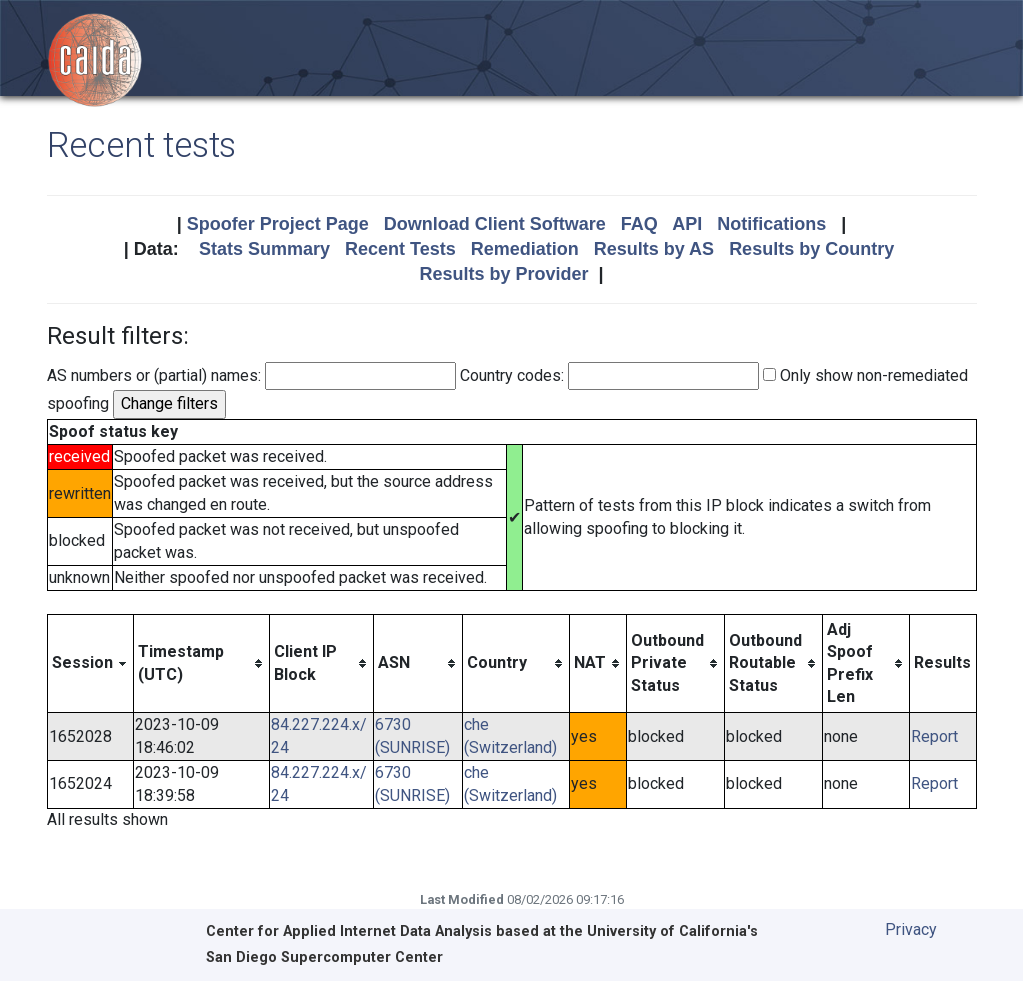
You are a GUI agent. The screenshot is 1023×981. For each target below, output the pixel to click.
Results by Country (811, 249)
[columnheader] (90, 663)
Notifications (771, 224)
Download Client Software (495, 224)
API (687, 224)
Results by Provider (503, 274)
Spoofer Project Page (278, 224)
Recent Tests (400, 249)
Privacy (911, 929)
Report (934, 736)
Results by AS (654, 249)
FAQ (639, 224)
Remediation (525, 249)
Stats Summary (264, 249)
